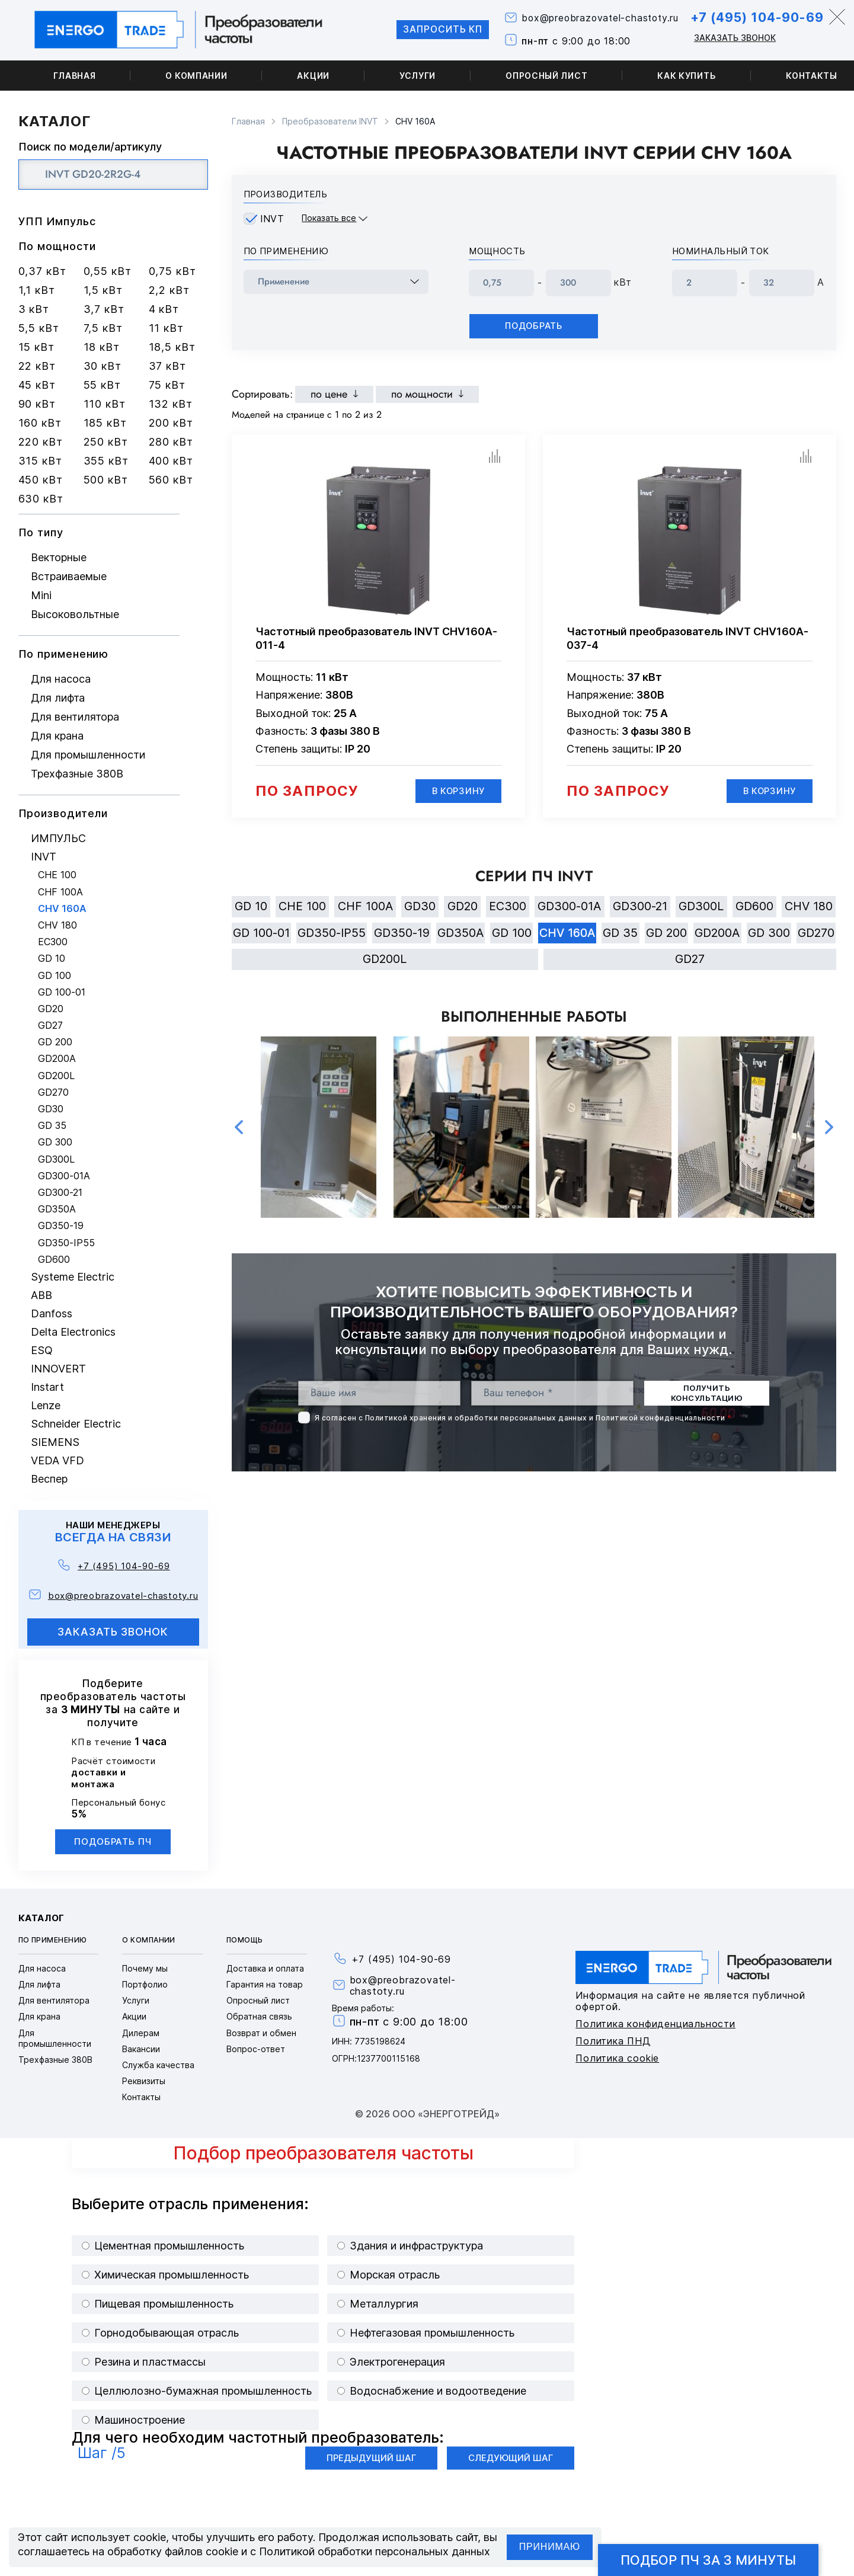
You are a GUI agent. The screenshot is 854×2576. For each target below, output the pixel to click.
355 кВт (106, 461)
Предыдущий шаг (371, 2457)
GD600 (54, 1259)
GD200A (57, 1058)
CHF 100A (60, 892)
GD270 (53, 1092)
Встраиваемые (69, 576)
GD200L (56, 1075)
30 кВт (102, 366)
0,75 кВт (172, 271)
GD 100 (54, 975)
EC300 (53, 942)
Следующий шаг (510, 2457)
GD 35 (52, 1125)
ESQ (42, 1350)
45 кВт (37, 385)
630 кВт (40, 498)
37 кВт (167, 366)
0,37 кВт (42, 271)
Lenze (45, 1405)
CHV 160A (62, 908)
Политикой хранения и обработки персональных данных (476, 1419)
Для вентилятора (75, 717)
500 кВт (106, 479)
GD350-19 (61, 1225)
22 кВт (37, 366)
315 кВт (40, 461)
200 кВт (171, 423)
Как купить (686, 76)
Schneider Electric (76, 1423)
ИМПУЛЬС (58, 838)
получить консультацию (706, 1394)
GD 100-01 (61, 992)
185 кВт (105, 423)
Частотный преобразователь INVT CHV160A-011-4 (376, 638)
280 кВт (171, 442)
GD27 (50, 1025)
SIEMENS (55, 1442)
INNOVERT (58, 1368)
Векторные (59, 557)
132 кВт (171, 404)
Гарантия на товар (264, 1984)
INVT (43, 856)
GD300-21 (60, 1192)
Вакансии (141, 2049)
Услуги (417, 76)
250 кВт (106, 442)
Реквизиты (143, 2081)
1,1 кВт (36, 290)
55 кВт (102, 385)
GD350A (57, 1209)
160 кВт (40, 423)
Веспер (49, 1479)
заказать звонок (112, 1631)
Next (829, 1129)
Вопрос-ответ (255, 2049)
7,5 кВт (103, 328)
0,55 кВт (108, 271)
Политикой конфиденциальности (660, 1419)
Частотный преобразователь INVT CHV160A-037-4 (687, 638)
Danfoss (51, 1313)
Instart (47, 1387)
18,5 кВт (172, 347)
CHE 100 (57, 875)
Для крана (57, 735)
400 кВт (171, 461)
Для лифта (58, 698)
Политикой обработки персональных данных (374, 2551)
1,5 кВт (103, 290)
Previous (239, 1129)
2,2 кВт (169, 290)
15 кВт (36, 347)
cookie (149, 2537)
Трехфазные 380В (77, 773)
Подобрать (534, 326)
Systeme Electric (72, 1277)
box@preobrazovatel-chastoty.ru (594, 18)
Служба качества (158, 2065)
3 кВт (34, 309)
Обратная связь (259, 2016)
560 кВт (171, 479)
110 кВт (105, 404)
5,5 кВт (38, 328)
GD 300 (55, 1142)
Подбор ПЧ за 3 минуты (708, 2560)
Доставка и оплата (265, 1968)
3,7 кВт (104, 309)
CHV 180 (57, 925)
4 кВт (164, 309)
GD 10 (51, 958)
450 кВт (40, 479)
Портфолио (145, 1984)
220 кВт (40, 442)
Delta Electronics (73, 1332)
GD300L (56, 1159)
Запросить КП (434, 30)
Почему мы (145, 1968)
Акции (313, 76)
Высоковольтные (75, 614)
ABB (41, 1295)
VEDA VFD (57, 1460)
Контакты (141, 2097)
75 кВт (167, 385)
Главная (74, 76)
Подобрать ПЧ (113, 1841)
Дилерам (140, 2033)
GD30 (50, 1109)
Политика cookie (617, 2058)
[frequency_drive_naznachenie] (336, 282)
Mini (41, 595)
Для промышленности (88, 754)
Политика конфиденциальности (655, 2024)
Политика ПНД (613, 2041)
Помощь (244, 1939)
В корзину (457, 791)
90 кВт (37, 404)
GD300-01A (64, 1176)
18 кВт (102, 347)
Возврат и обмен (261, 2033)
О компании (196, 76)
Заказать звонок (731, 38)
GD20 (50, 1009)
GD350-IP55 (66, 1243)
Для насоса (61, 679)
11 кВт (166, 328)
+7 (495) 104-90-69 (754, 17)
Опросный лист (546, 76)
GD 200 (55, 1042)
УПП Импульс (57, 221)
